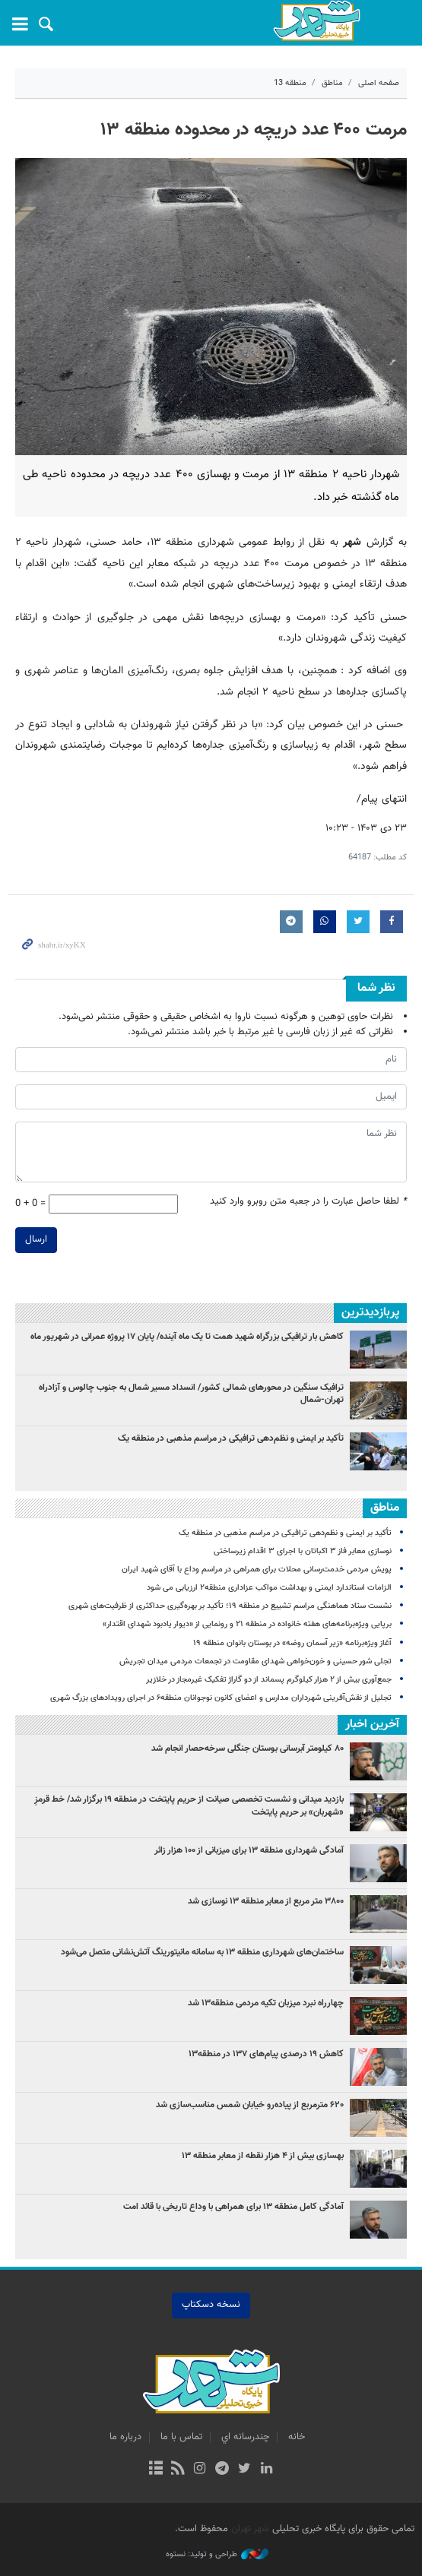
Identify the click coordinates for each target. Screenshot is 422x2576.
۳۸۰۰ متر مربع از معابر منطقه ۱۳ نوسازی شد (266, 1901)
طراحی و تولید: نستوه (217, 2555)
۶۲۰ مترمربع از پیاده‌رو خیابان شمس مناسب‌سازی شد (250, 2105)
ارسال (36, 1239)
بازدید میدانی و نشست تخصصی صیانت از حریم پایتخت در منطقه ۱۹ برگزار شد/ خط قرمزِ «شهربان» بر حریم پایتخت (189, 1806)
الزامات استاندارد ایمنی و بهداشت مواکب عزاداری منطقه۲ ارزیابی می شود (269, 1587)
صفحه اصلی (378, 83)
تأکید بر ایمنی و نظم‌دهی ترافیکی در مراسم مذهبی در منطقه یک (231, 1438)
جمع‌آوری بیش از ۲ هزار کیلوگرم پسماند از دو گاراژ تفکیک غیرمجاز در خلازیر (269, 1679)
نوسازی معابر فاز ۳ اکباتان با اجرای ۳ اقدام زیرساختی (303, 1551)
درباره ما (125, 2437)
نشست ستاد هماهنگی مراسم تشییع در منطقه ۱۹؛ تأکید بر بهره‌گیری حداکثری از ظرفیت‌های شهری (230, 1606)
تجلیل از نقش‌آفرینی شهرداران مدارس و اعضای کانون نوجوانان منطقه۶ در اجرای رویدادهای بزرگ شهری (220, 1697)
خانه (296, 2437)
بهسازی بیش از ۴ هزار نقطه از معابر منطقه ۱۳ (263, 2156)
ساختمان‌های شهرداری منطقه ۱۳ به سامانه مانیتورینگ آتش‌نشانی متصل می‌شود (202, 1952)
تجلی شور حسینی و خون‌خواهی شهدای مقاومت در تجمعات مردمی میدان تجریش (255, 1661)
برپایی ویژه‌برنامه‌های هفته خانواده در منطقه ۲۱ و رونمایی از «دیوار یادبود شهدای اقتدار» (247, 1624)
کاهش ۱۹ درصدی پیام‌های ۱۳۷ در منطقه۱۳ (265, 2054)
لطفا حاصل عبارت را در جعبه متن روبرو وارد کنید (308, 1202)
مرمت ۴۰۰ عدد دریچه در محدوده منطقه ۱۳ (253, 130)
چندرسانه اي (245, 2437)
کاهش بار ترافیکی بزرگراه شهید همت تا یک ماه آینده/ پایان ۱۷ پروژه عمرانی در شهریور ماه (187, 1336)
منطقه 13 (290, 83)
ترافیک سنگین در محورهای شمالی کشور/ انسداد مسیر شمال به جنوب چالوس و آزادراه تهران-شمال (191, 1394)
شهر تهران (250, 2528)
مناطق (332, 83)
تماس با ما (181, 2437)
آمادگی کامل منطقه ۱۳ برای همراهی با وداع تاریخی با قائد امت (233, 2207)
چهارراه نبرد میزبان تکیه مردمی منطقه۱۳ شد (266, 2003)
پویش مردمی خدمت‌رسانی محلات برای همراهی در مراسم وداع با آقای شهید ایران (257, 1569)
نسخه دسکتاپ (211, 2304)
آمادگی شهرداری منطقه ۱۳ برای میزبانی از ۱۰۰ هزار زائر (249, 1850)
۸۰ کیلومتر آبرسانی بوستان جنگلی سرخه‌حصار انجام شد (247, 1748)
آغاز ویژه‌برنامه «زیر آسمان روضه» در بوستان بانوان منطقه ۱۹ (292, 1643)
